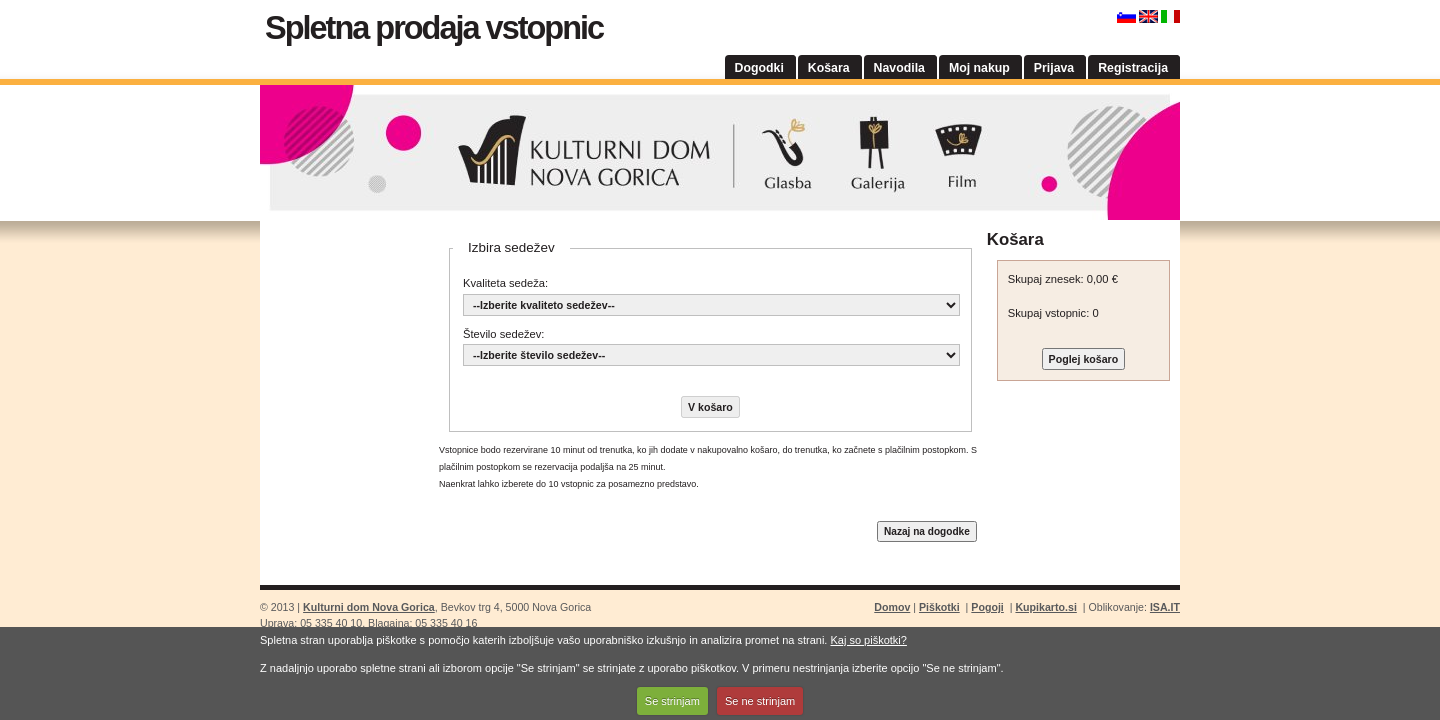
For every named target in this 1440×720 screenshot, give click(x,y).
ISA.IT (1165, 607)
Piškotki (939, 607)
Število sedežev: (503, 334)
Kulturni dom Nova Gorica (720, 152)
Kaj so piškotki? (868, 640)
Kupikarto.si (1045, 607)
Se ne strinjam (760, 701)
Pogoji (987, 607)
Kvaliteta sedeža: (505, 283)
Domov (892, 607)
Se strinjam (672, 701)
